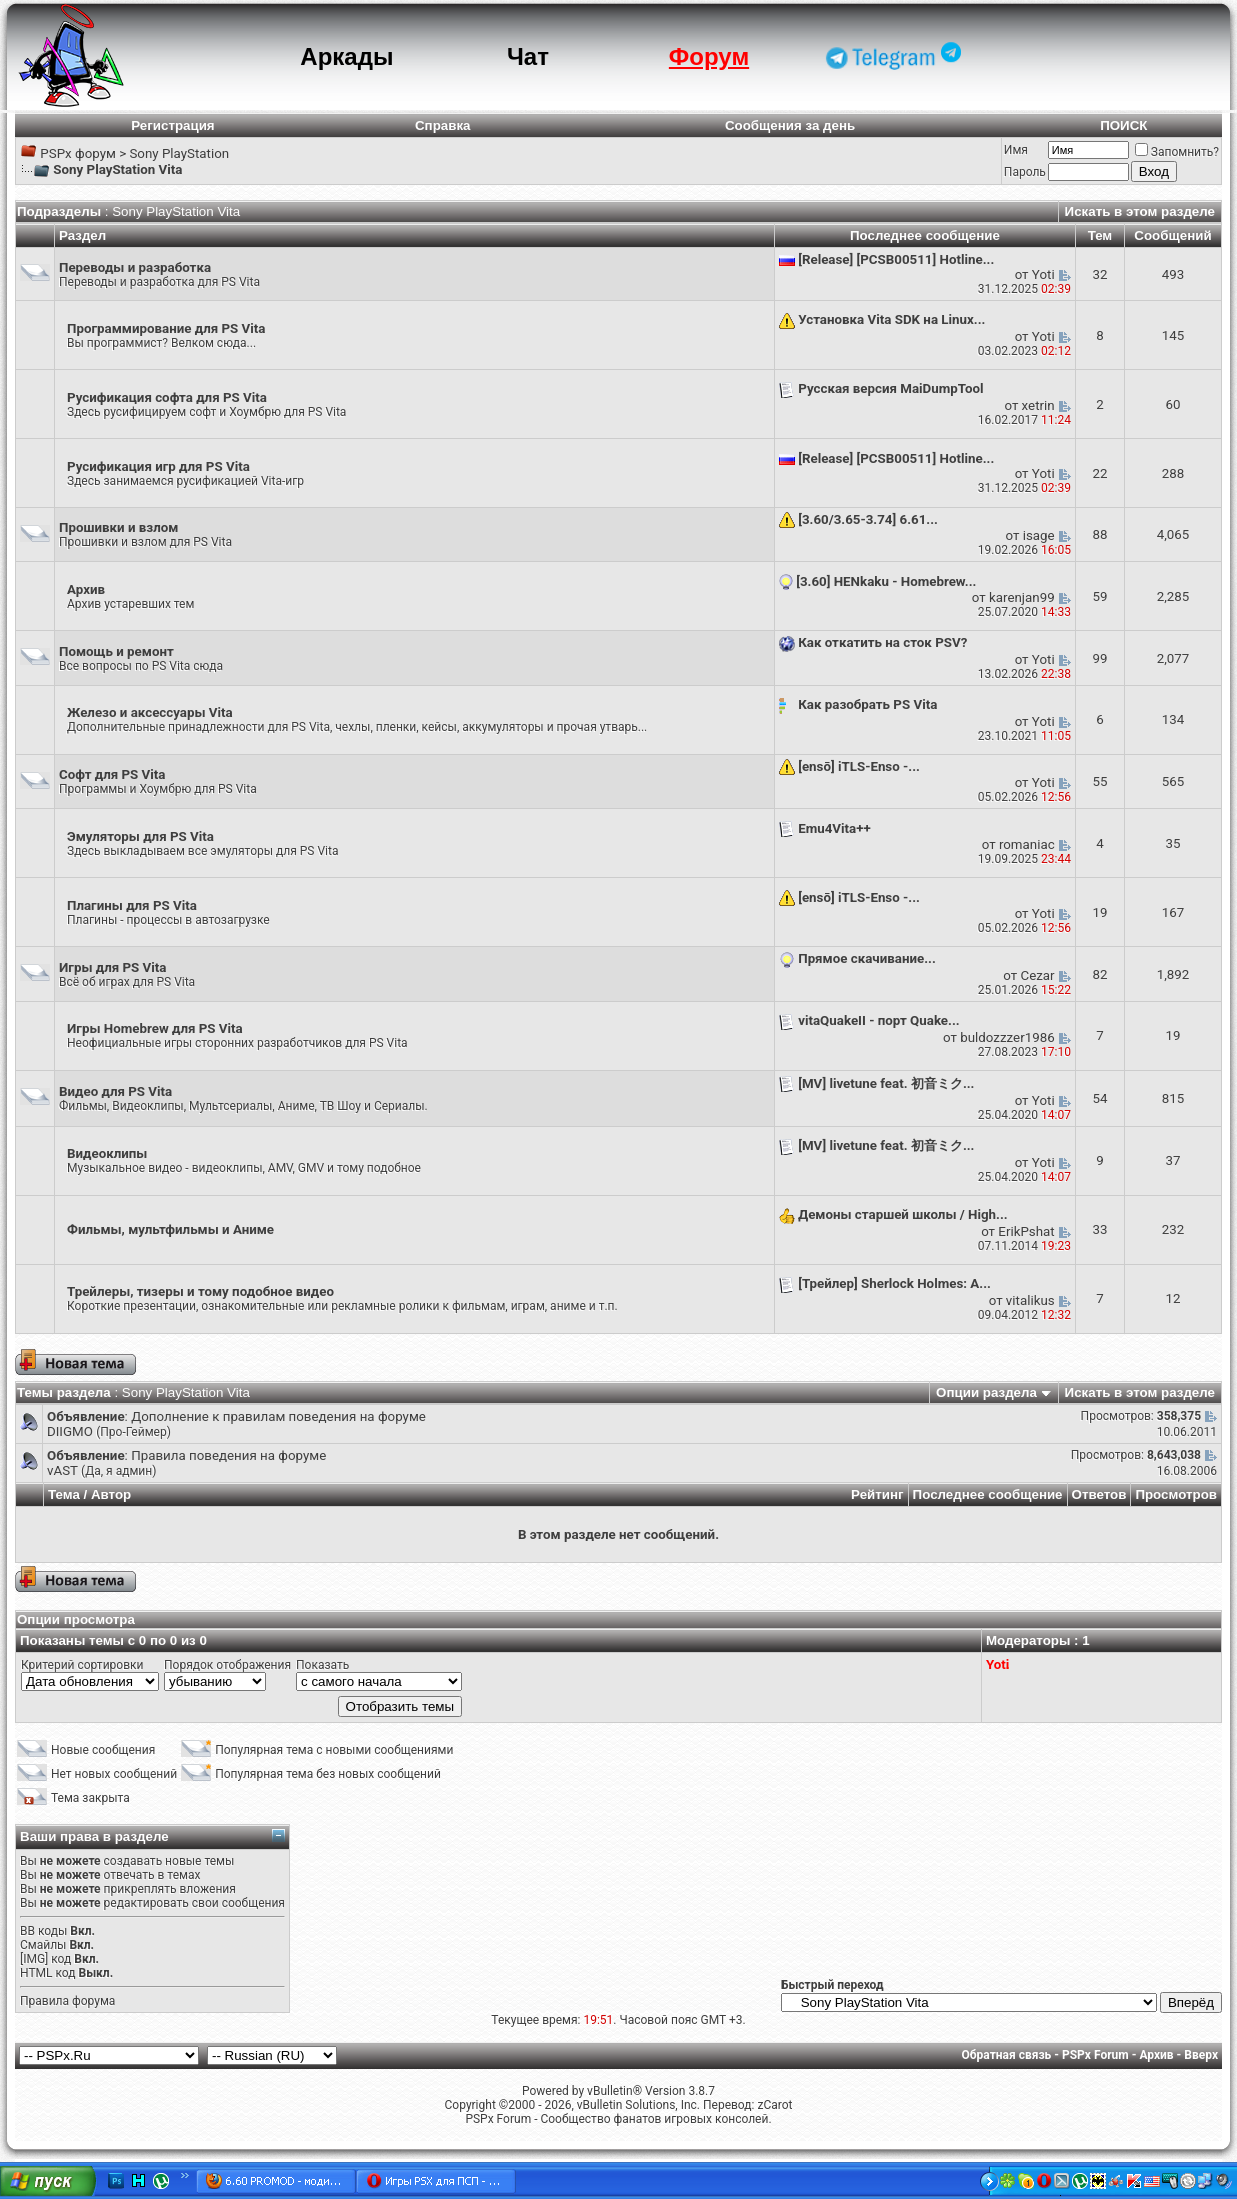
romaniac (1027, 844)
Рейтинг (877, 1494)
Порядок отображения (227, 1665)
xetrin (1038, 405)
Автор (111, 1494)
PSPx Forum (1095, 2055)
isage (1039, 535)
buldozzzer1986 (1007, 1037)
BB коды (43, 1931)
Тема (64, 1494)
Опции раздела (986, 1392)
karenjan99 (1022, 597)
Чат (528, 56)
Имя (1016, 150)
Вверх (1201, 2055)
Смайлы (43, 1945)
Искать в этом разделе (1140, 211)
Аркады (346, 56)
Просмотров (1176, 1494)
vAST (62, 1470)
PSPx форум (78, 153)
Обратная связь (1007, 2055)
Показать (322, 1665)
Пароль (1025, 172)
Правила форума (67, 2001)
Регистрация (172, 125)
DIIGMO (70, 1431)
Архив (1156, 2055)
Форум (709, 56)
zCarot (774, 2105)
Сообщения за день (790, 125)
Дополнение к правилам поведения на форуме (278, 1416)
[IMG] (34, 1959)
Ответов (1099, 1494)
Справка (443, 125)
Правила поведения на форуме (228, 1455)
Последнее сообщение (988, 1494)
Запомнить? (1177, 152)
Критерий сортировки (82, 1665)
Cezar (1038, 975)
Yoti (1043, 274)
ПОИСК (1123, 125)
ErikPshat (1026, 1231)
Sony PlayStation (179, 153)
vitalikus (1030, 1300)
